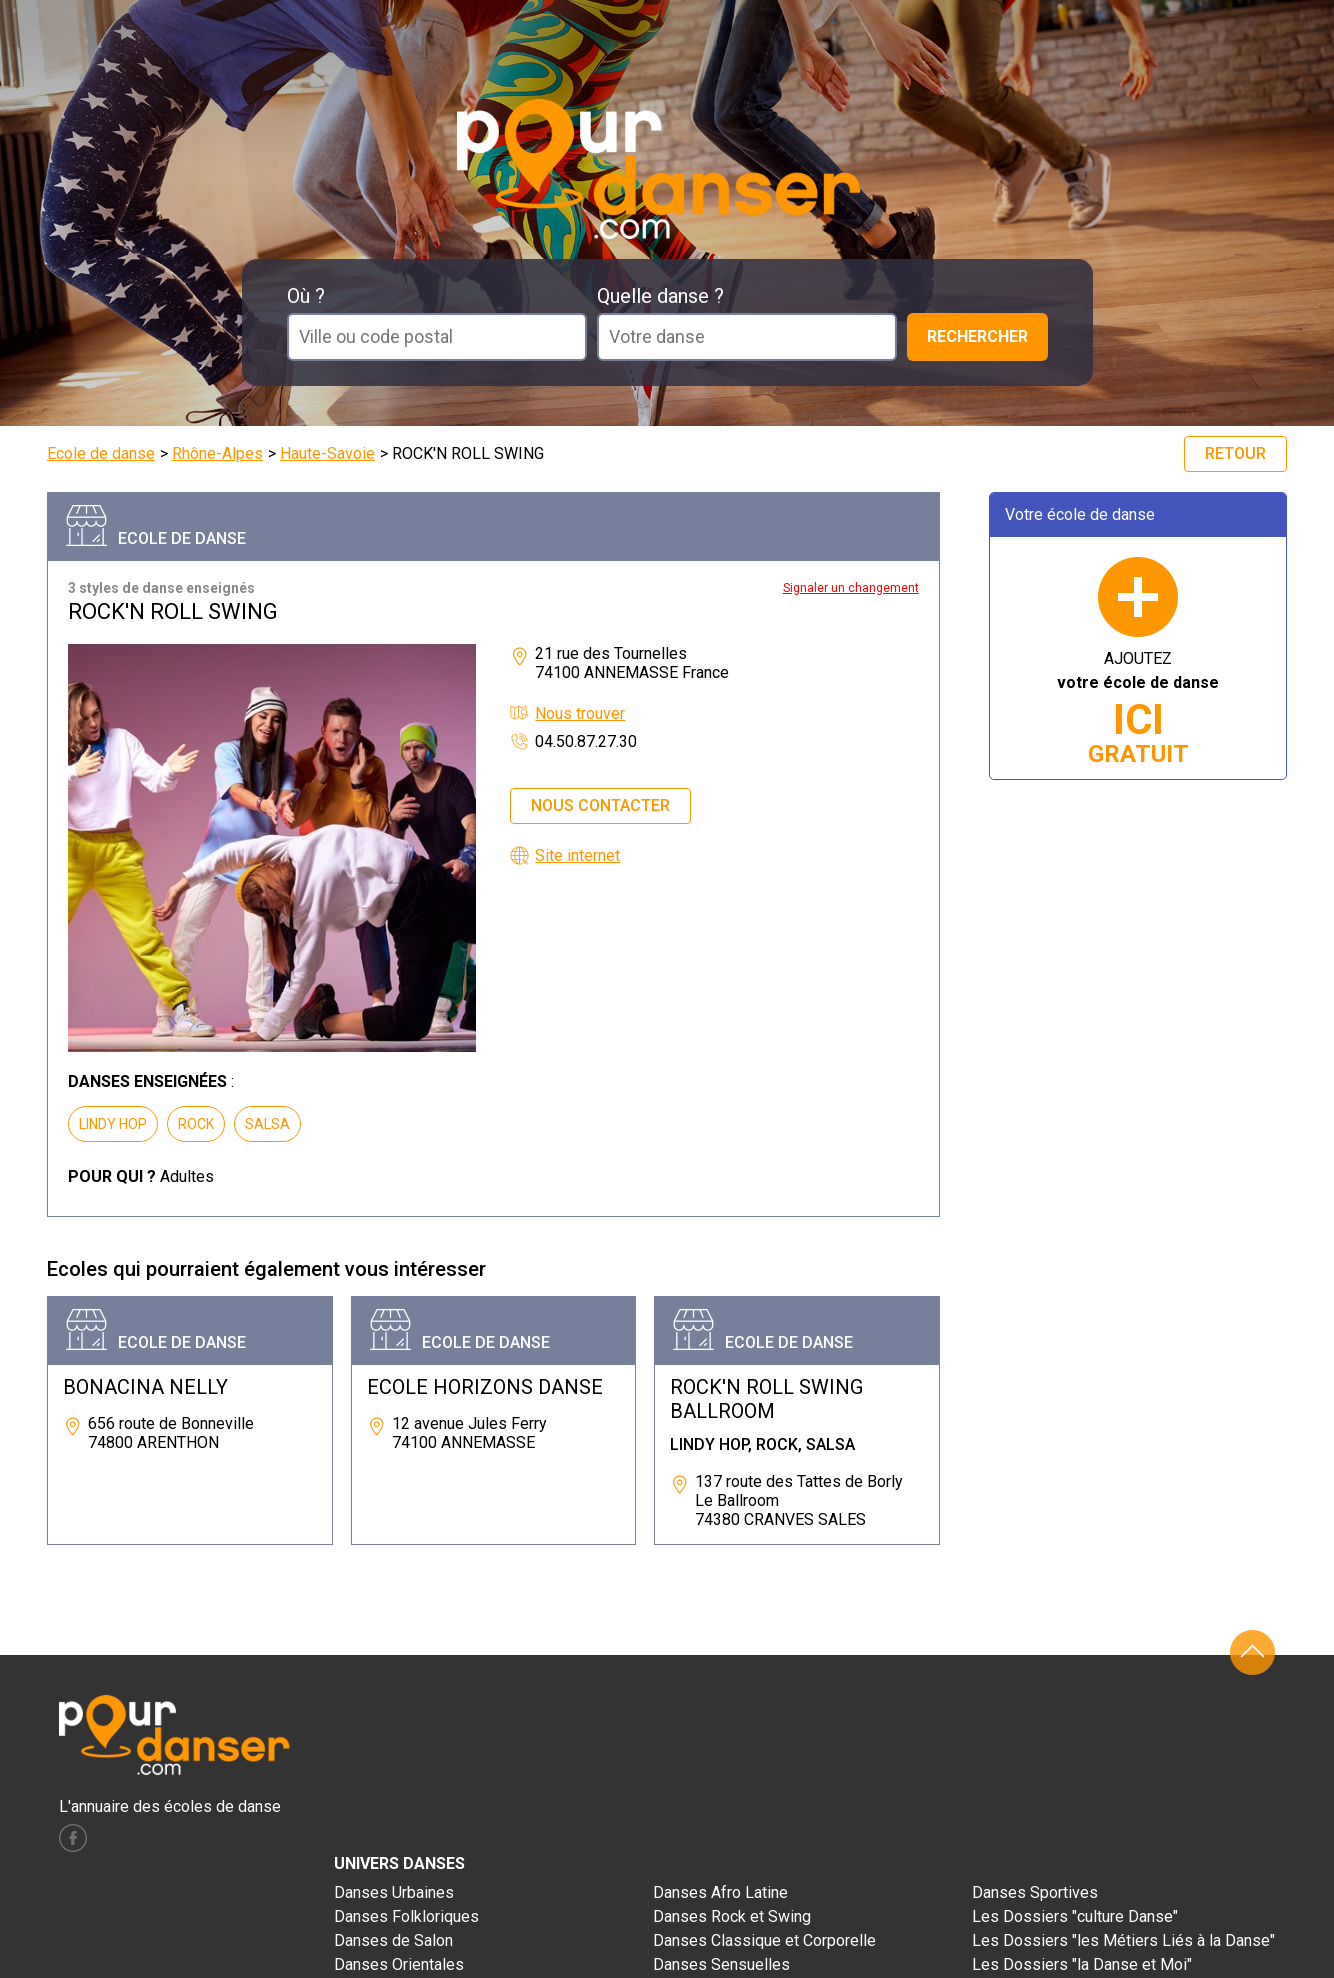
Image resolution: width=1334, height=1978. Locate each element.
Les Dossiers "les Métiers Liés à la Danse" (1123, 1940)
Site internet (577, 855)
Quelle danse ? (660, 296)
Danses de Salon (393, 1940)
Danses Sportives (1035, 1892)
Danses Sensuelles (721, 1964)
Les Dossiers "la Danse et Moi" (1082, 1964)
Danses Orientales (399, 1964)
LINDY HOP (113, 1124)
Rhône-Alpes (217, 453)
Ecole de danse (101, 453)
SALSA (267, 1124)
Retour (1235, 453)
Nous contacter (600, 805)
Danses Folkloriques (406, 1916)
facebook (73, 1838)
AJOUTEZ (1138, 708)
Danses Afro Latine (720, 1892)
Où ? (306, 296)
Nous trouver (580, 713)
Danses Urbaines (394, 1892)
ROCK (196, 1124)
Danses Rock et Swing (732, 1916)
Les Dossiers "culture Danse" (1075, 1916)
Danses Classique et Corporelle (764, 1940)
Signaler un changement (851, 588)
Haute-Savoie (327, 453)
